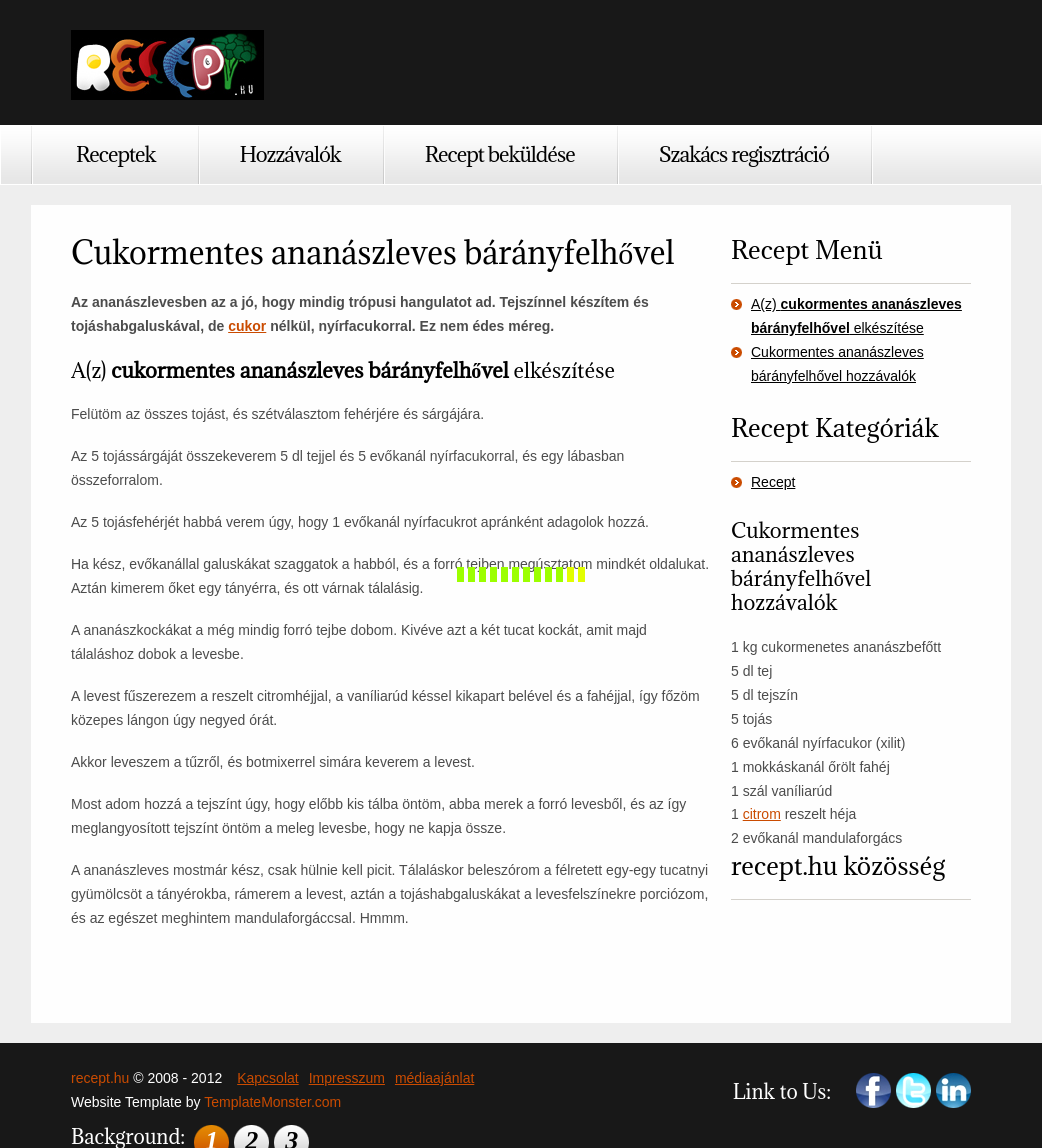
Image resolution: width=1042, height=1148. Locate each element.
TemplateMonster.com (272, 1102)
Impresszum (347, 1078)
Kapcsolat (267, 1078)
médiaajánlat (434, 1078)
